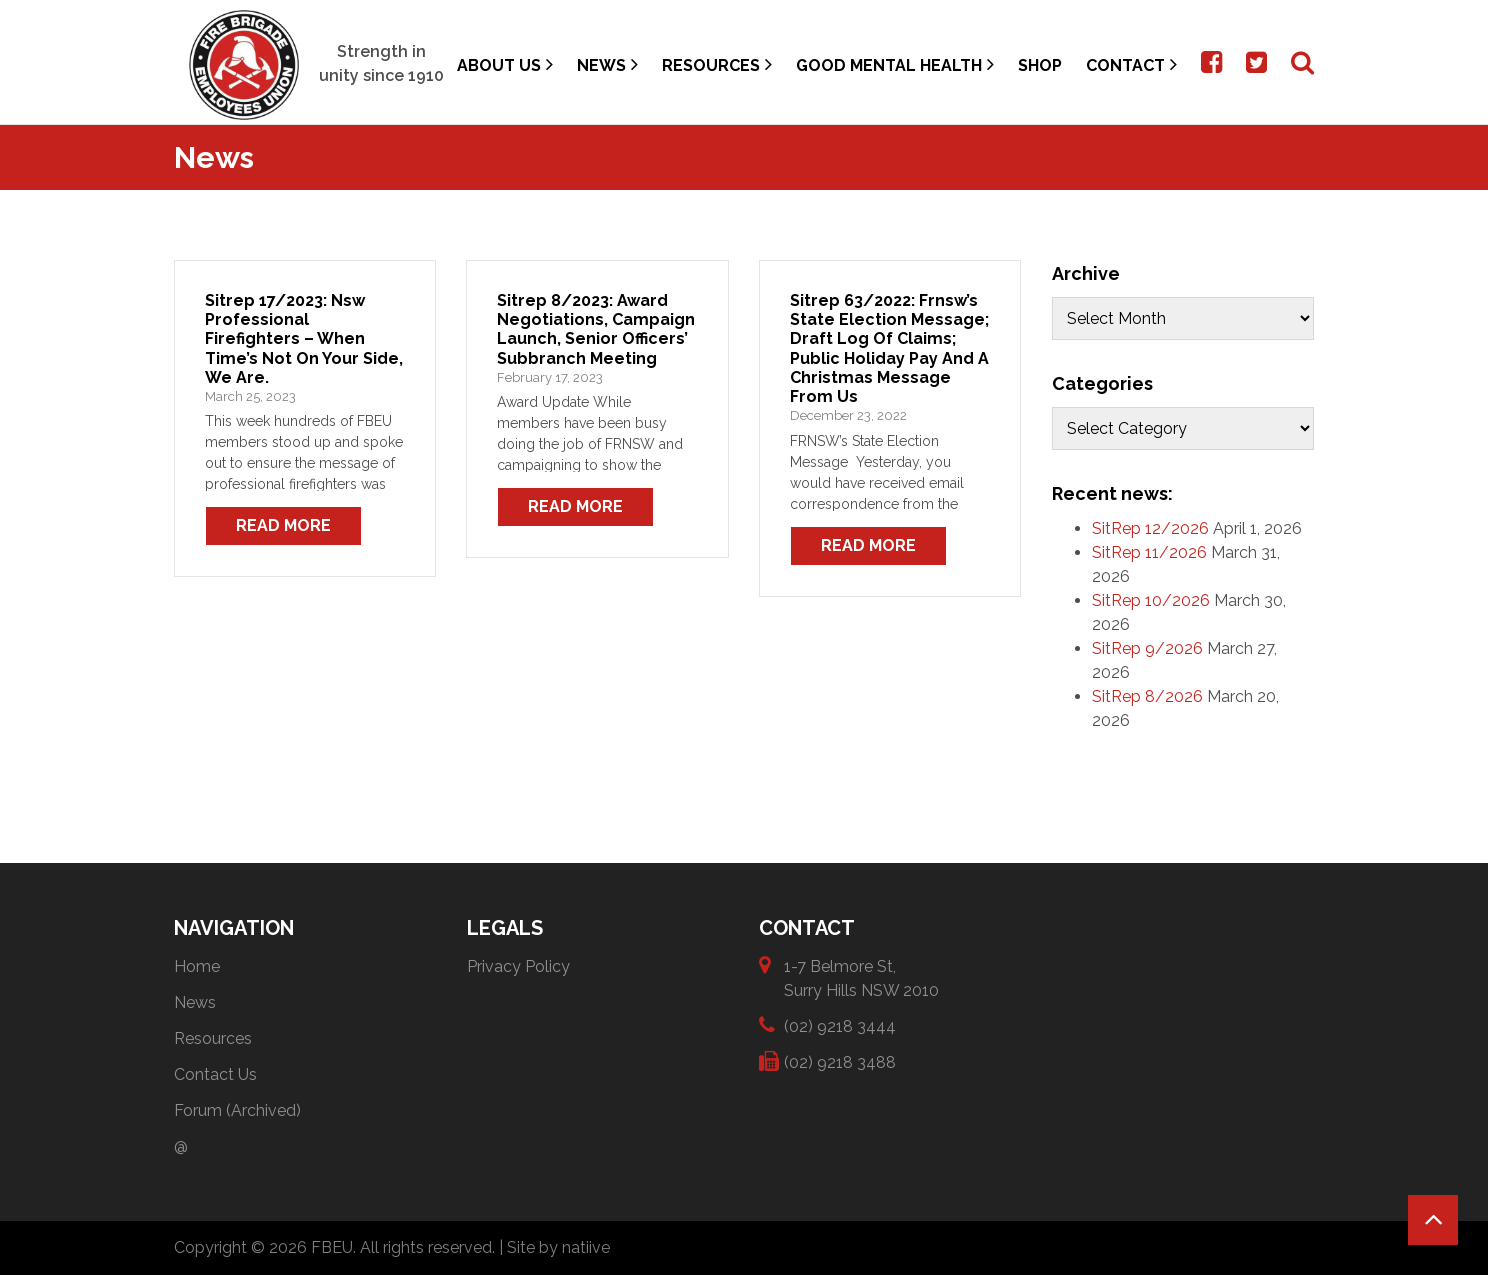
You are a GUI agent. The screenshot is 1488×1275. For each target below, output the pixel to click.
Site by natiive (558, 1247)
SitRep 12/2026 (1150, 528)
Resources (717, 64)
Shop (1040, 65)
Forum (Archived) (237, 1110)
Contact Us (215, 1074)
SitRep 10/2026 (1151, 600)
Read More (283, 525)
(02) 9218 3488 (840, 1061)
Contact (1131, 64)
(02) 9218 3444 (840, 1025)
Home (197, 966)
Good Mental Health (895, 64)
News (607, 64)
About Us (505, 64)
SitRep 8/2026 (1147, 696)
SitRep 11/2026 (1149, 552)
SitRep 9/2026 (1147, 648)
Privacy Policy (518, 966)
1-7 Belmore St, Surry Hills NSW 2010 (861, 977)
